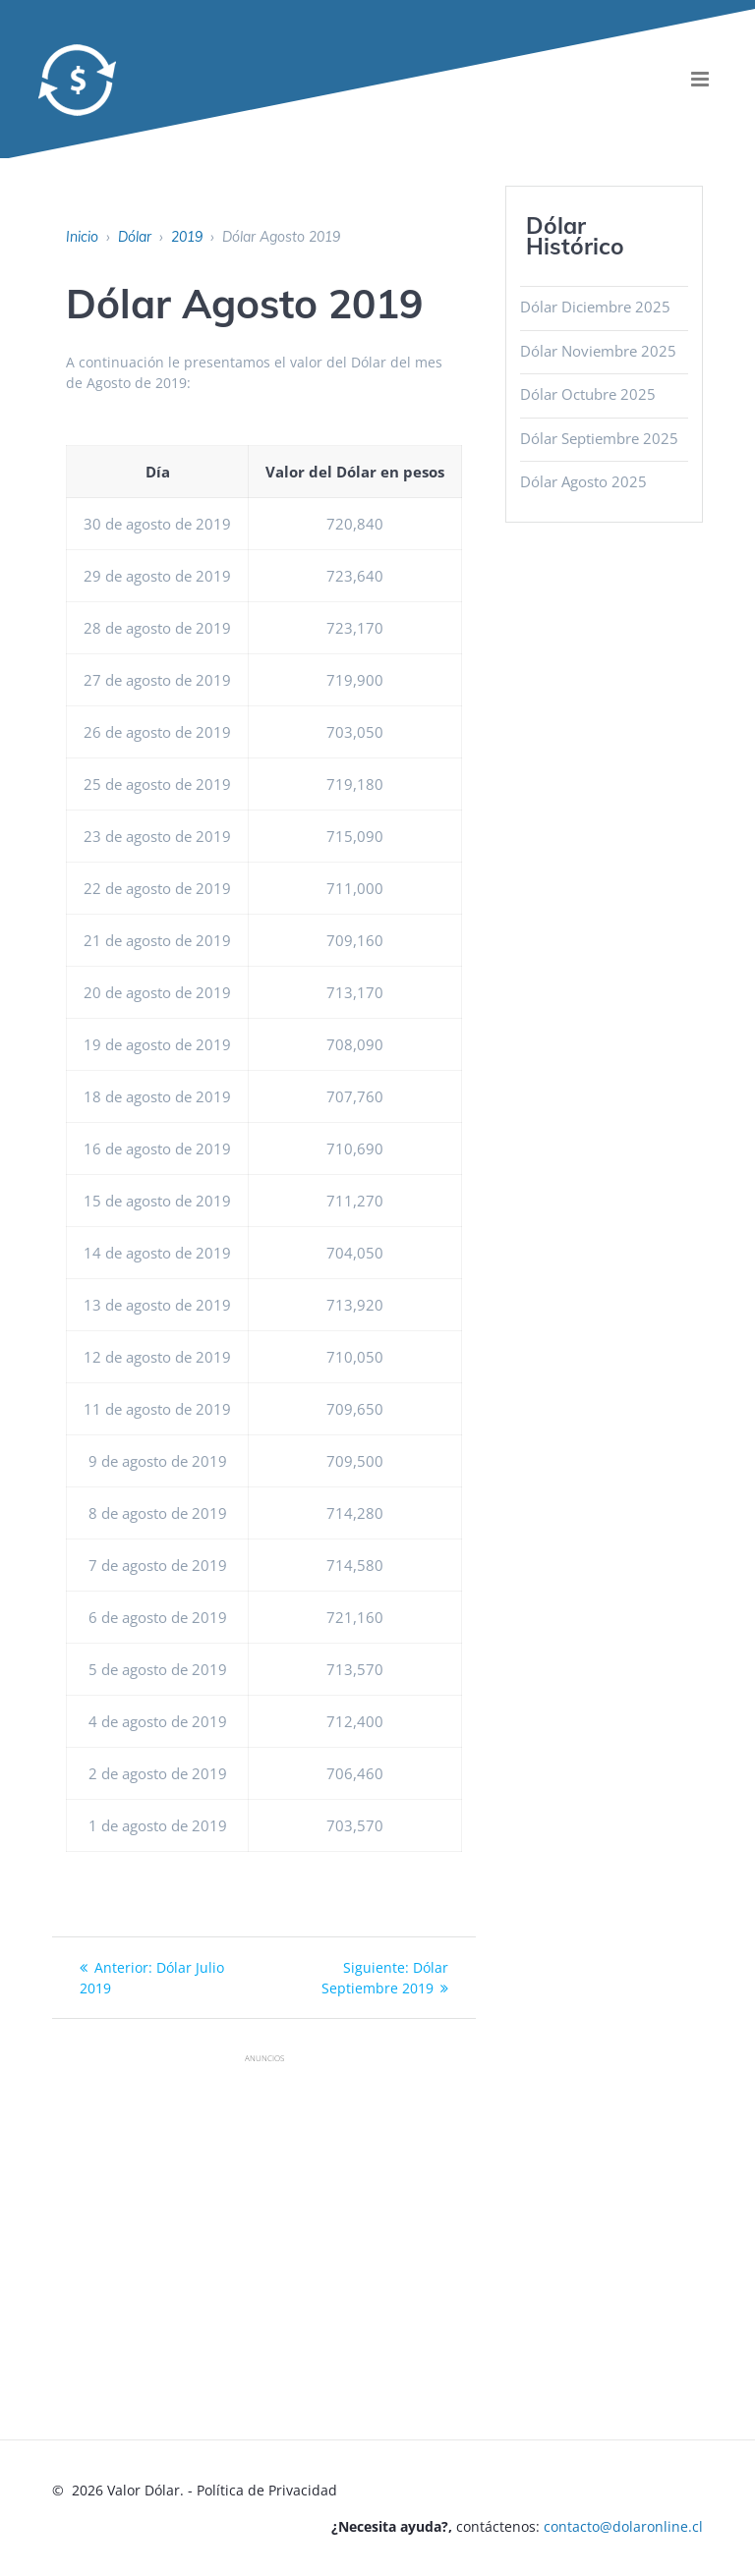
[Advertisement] (403, 2211)
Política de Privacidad (267, 2490)
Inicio (82, 237)
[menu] (700, 79)
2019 (187, 237)
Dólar (134, 237)
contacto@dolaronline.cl (623, 2526)
